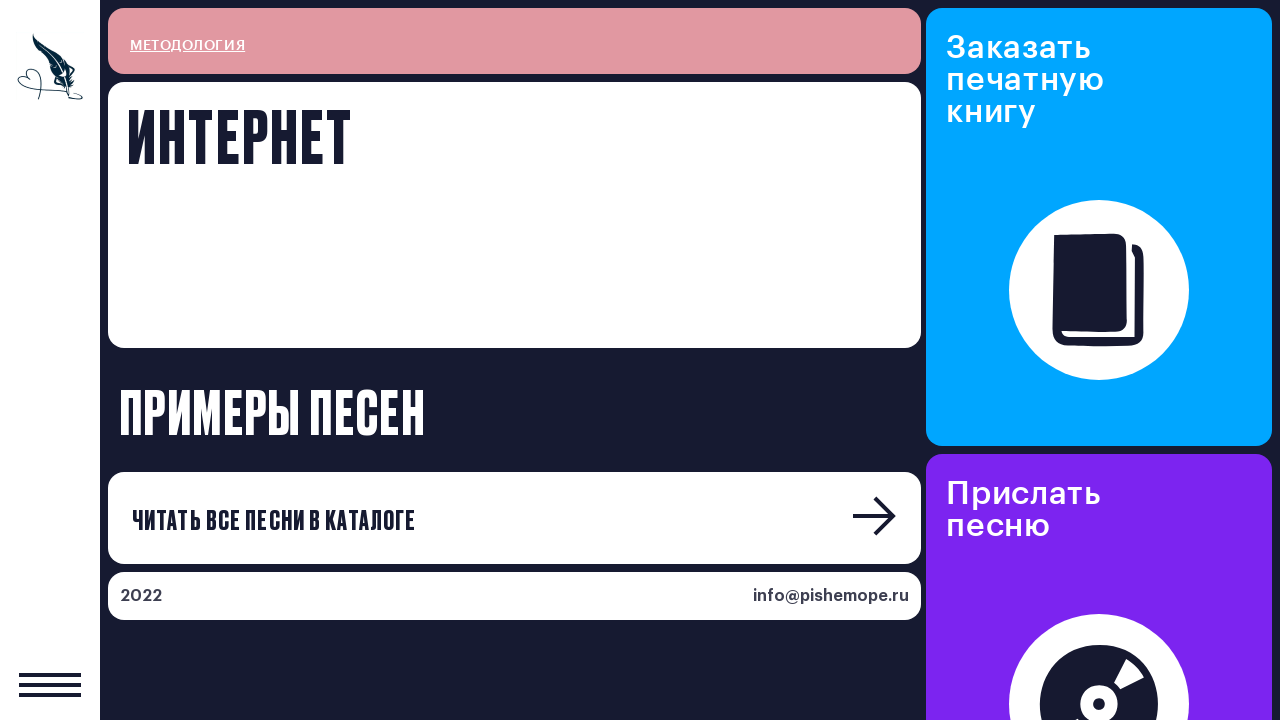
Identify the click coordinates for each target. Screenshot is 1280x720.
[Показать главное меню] (50, 684)
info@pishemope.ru (831, 596)
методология (187, 46)
